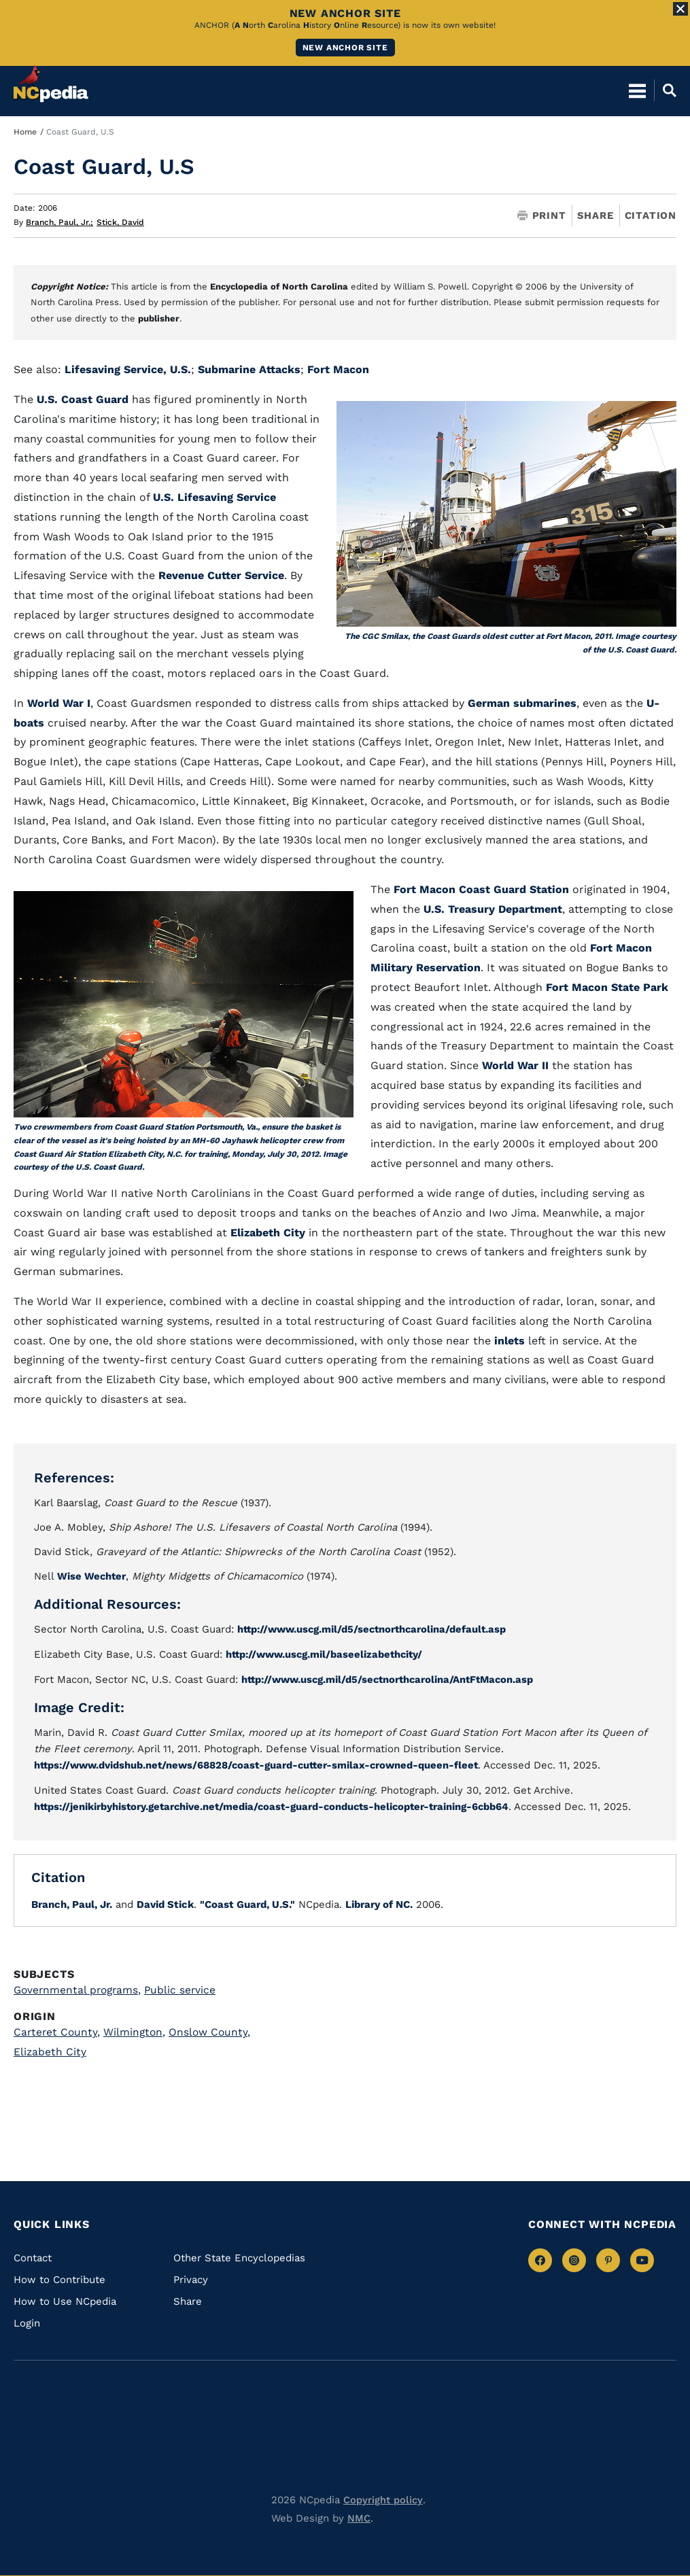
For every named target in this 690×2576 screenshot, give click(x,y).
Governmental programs (79, 1987)
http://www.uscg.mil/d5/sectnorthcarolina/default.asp (375, 1629)
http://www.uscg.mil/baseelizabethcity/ (327, 1654)
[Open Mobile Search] (665, 81)
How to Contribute (59, 2277)
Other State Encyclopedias (239, 2255)
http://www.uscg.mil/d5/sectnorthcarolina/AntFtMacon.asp (392, 1678)
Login (27, 2320)
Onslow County (213, 2029)
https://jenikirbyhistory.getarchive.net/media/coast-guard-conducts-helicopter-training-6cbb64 (276, 1804)
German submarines (522, 703)
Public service (185, 1987)
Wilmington (137, 2029)
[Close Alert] (680, 9)
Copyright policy (383, 2497)
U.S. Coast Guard (82, 399)
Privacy (190, 2277)
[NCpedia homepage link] (51, 75)
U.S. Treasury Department (493, 909)
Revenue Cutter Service (221, 575)
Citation (650, 215)
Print (541, 216)
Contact (33, 2255)
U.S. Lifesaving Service (214, 497)
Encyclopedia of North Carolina (279, 286)
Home (25, 132)
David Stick (165, 1902)
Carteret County (58, 2029)
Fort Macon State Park (607, 987)
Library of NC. (379, 1902)
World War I (57, 703)
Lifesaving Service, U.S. (128, 369)
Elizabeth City (267, 1232)
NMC (358, 2515)
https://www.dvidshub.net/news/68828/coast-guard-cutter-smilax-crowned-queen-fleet (261, 1764)
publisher (158, 318)
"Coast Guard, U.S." (247, 1902)
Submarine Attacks (249, 369)
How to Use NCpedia (65, 2299)
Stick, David (120, 222)
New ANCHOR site (345, 47)
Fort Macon (338, 369)
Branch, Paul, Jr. (59, 222)
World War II (515, 1065)
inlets (509, 1340)
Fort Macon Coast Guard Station (481, 889)
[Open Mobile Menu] (637, 81)
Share (595, 216)
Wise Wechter (92, 1576)
